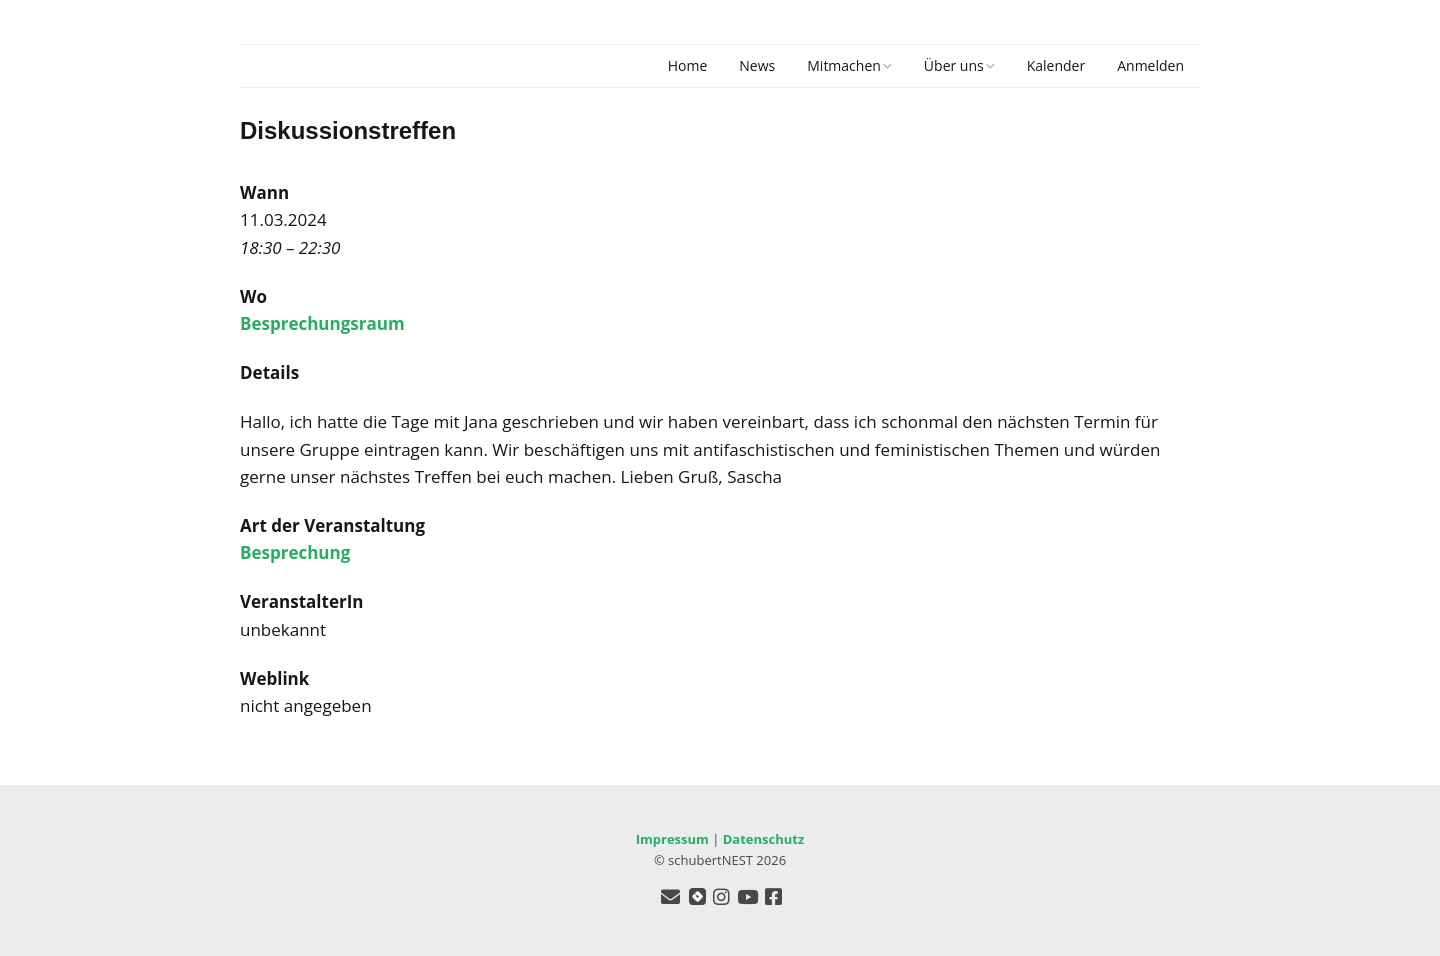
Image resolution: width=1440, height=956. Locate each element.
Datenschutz (764, 839)
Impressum (672, 839)
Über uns (954, 65)
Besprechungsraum (322, 323)
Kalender (1056, 65)
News (757, 65)
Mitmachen (844, 65)
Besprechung (295, 552)
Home (688, 65)
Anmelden (1150, 65)
